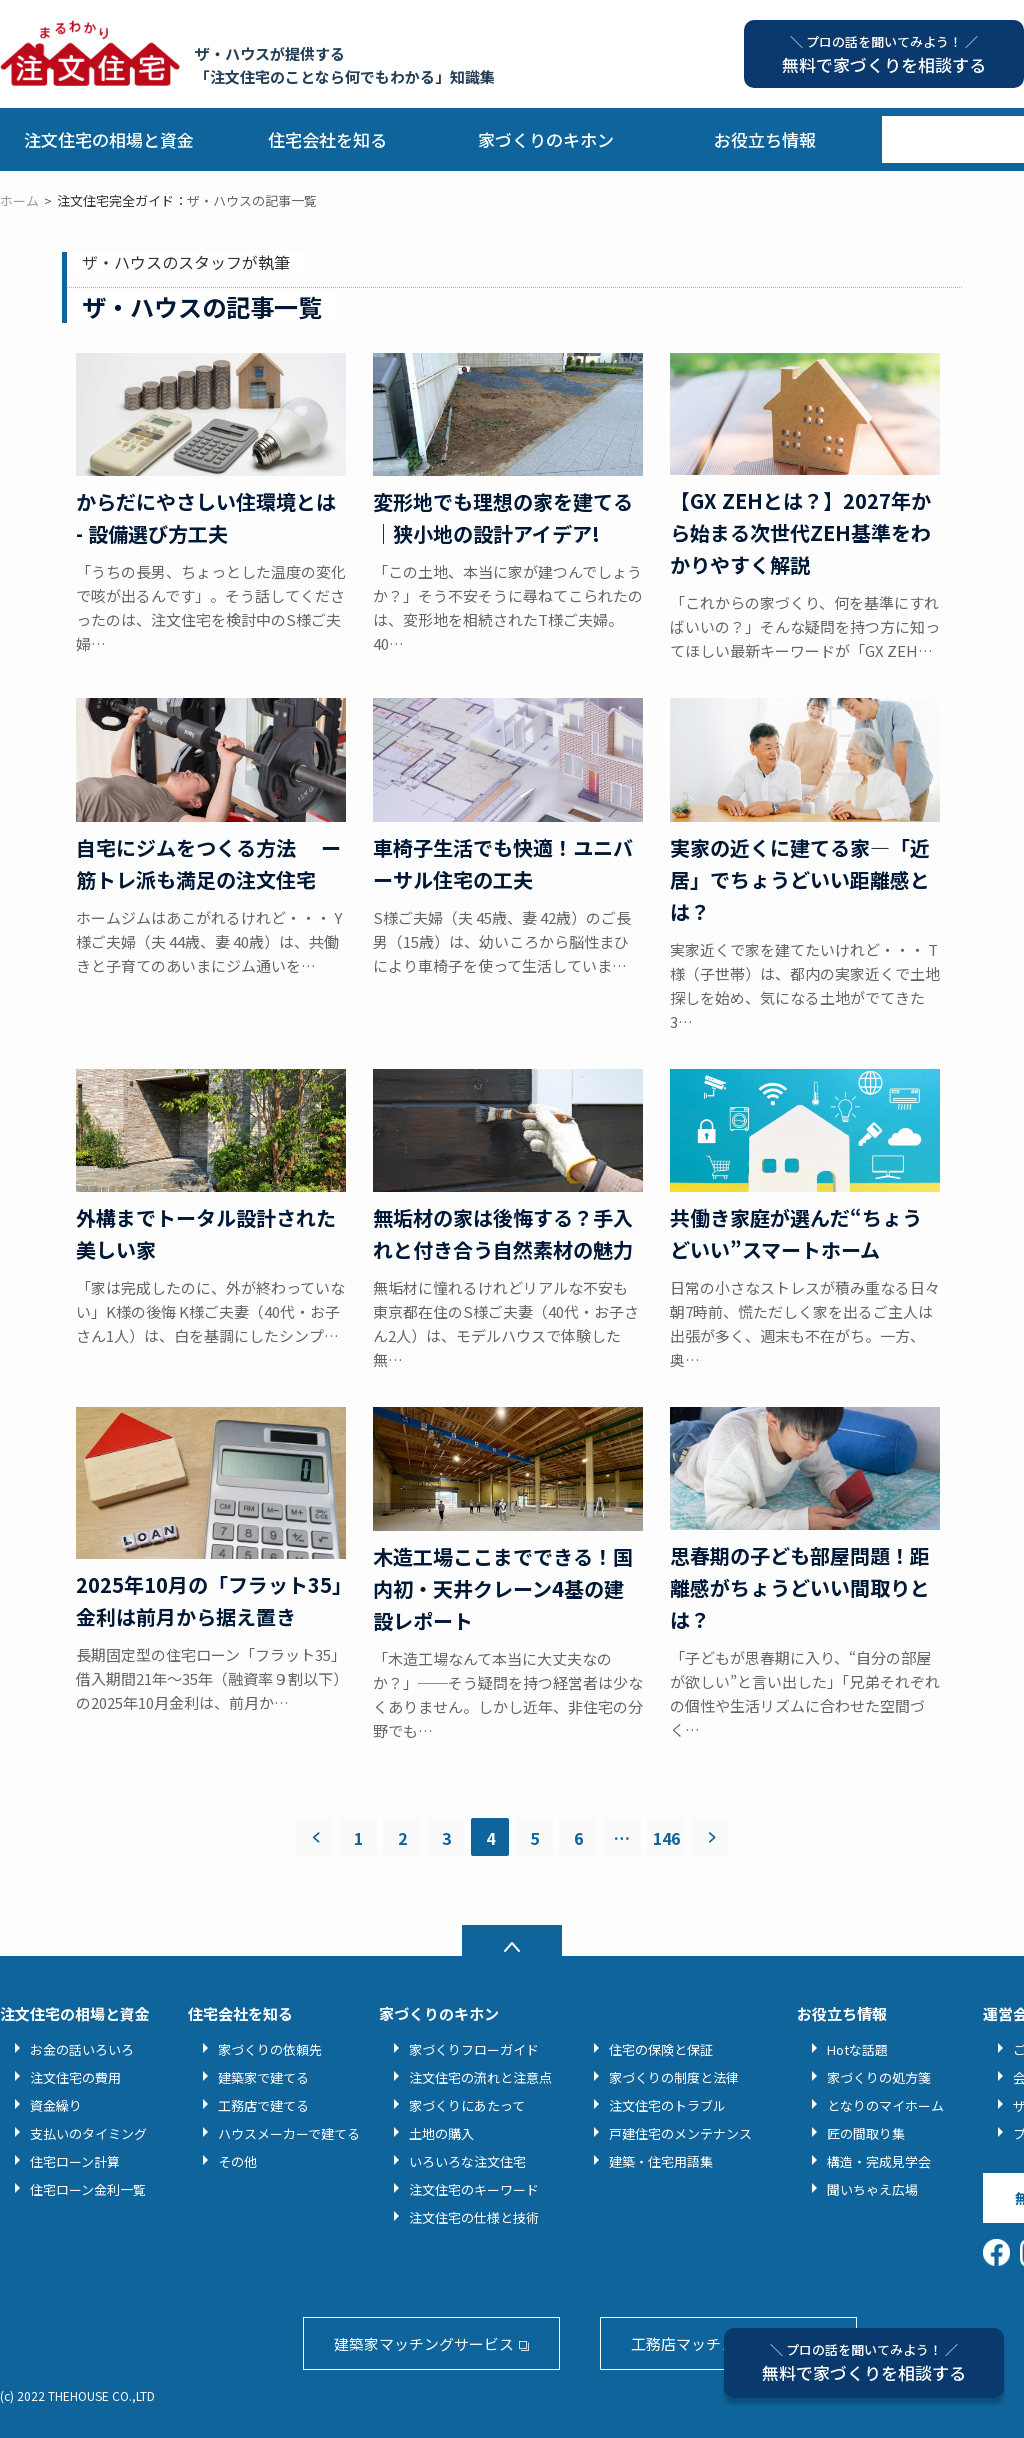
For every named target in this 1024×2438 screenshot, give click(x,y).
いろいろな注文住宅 (467, 2161)
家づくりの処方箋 (879, 2077)
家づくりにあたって (467, 2105)
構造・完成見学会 (879, 2161)
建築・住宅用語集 (661, 2161)
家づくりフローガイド (474, 2049)
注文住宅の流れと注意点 (480, 2077)
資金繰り (56, 2105)
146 (666, 1838)
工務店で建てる (263, 2105)
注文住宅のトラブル (667, 2105)
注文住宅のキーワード (474, 2189)
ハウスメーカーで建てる (289, 2133)
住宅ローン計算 (75, 2161)
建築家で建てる (263, 2077)
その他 (237, 2161)
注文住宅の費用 (75, 2077)
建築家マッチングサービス (424, 2343)
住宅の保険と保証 (661, 2049)
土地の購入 (441, 2133)
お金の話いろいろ (82, 2049)
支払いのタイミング (88, 2133)
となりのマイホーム (885, 2105)
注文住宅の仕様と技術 (474, 2217)
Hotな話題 (857, 2049)
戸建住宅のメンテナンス (680, 2133)
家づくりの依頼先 (270, 2049)
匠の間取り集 (866, 2133)
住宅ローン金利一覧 (88, 2189)
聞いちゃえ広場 (872, 2189)
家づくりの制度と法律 (674, 2077)
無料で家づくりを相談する (864, 2362)
